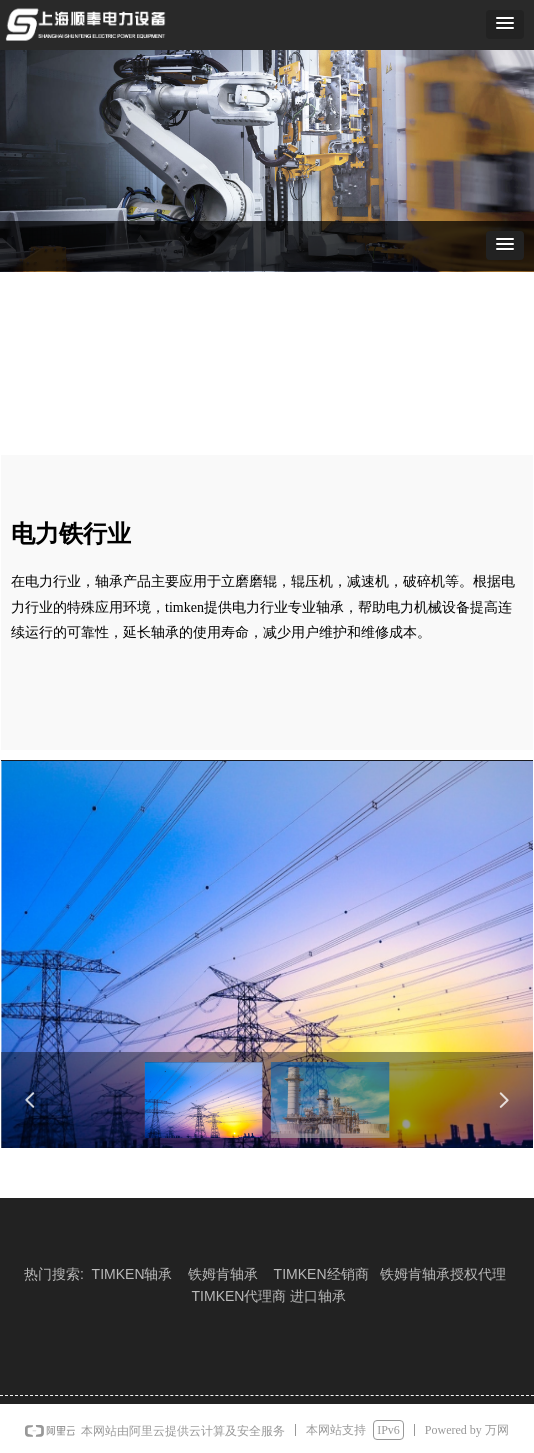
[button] (505, 24)
